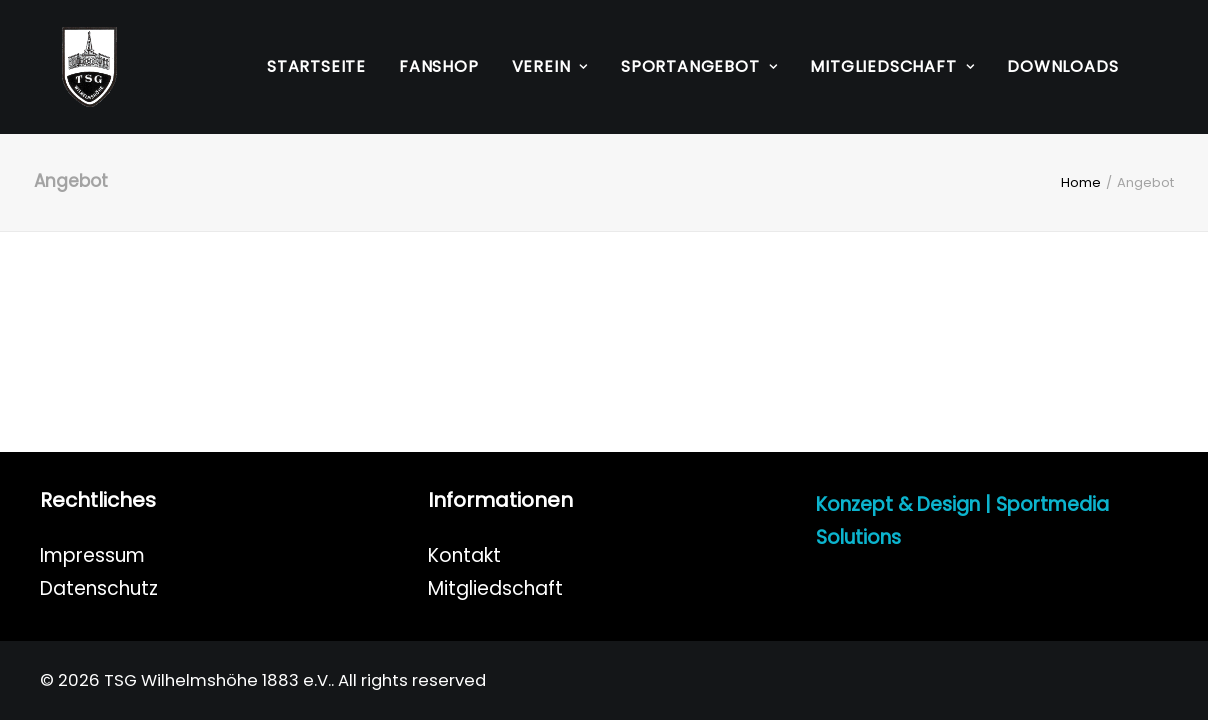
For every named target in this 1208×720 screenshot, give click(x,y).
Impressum (92, 555)
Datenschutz (99, 588)
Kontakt (464, 555)
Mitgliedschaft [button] (892, 66)
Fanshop (439, 66)
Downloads (1062, 66)
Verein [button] (550, 66)
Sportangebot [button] (699, 66)
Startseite (316, 66)
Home (1081, 182)
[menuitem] (316, 67)
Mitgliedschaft (495, 588)
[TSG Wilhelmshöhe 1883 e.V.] (67, 67)
